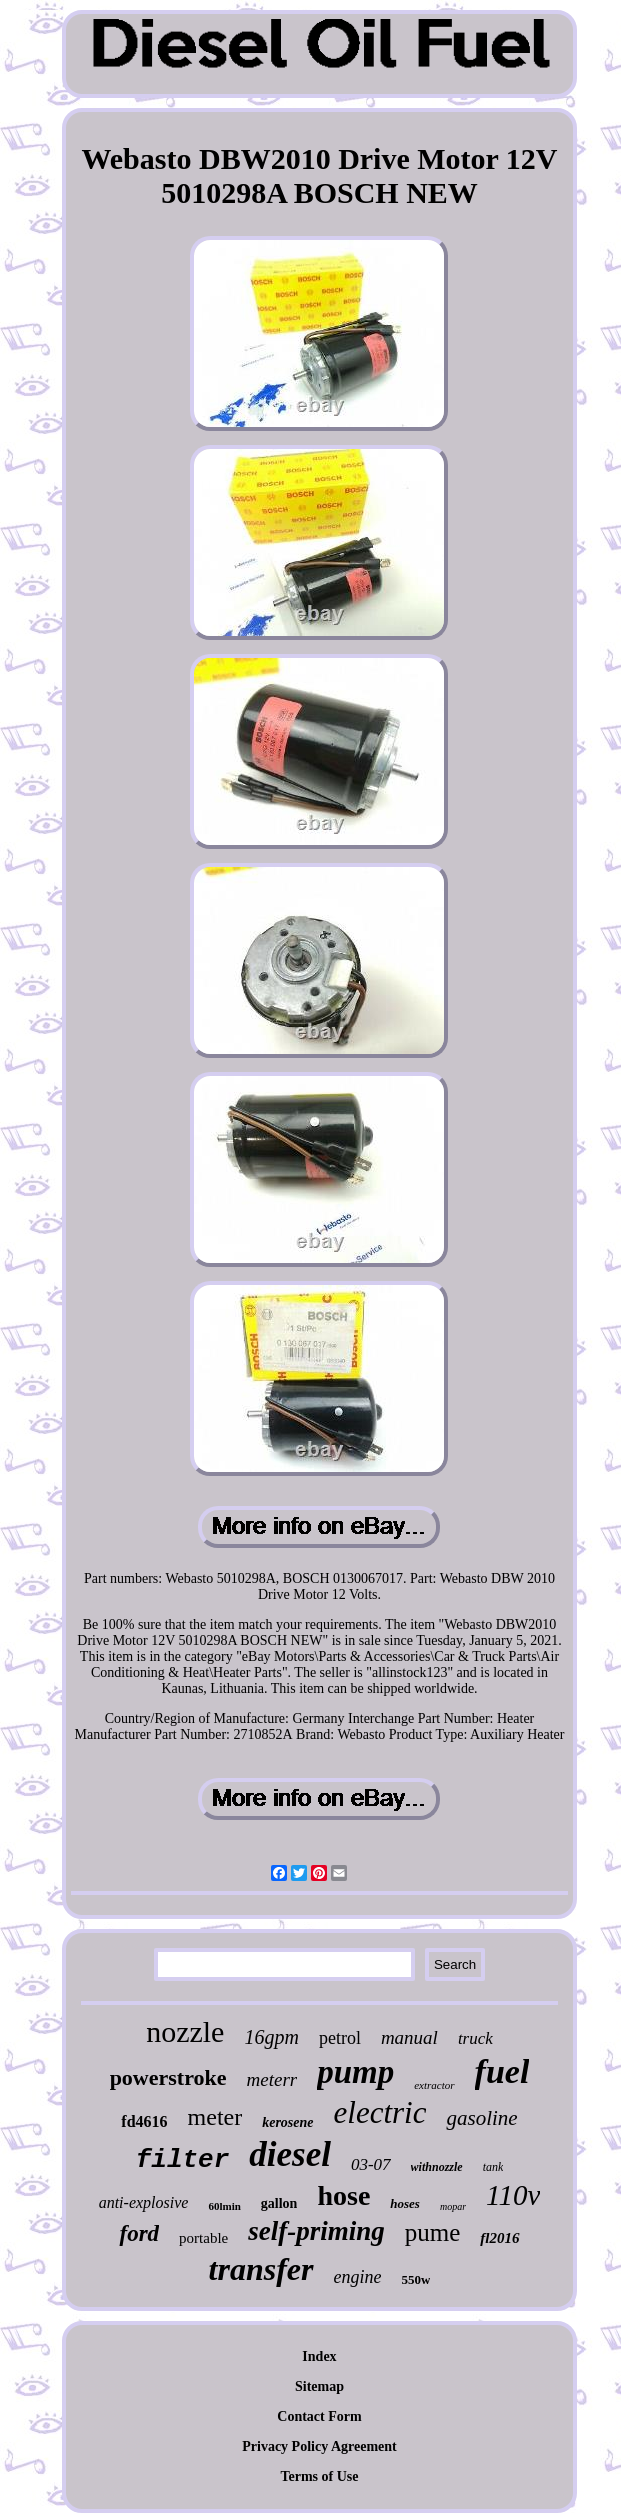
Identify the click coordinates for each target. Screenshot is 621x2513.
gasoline (481, 2118)
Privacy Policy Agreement (319, 2446)
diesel (290, 2154)
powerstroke (168, 2077)
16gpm (271, 2037)
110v (513, 2195)
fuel (502, 2071)
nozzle (185, 2031)
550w (415, 2279)
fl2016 (499, 2238)
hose (343, 2195)
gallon (279, 2203)
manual (409, 2037)
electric (380, 2112)
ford (139, 2233)
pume (433, 2232)
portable (203, 2238)
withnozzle (437, 2167)
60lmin (224, 2206)
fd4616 (144, 2121)
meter (215, 2117)
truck (475, 2038)
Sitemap (319, 2386)
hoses (405, 2203)
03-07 (371, 2164)
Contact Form (319, 2416)
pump (355, 2072)
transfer (261, 2269)
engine (358, 2277)
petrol (340, 2038)
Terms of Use (319, 2476)
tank (493, 2167)
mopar (453, 2206)
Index (319, 2356)
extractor (434, 2085)
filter (183, 2160)
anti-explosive (144, 2202)
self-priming (316, 2231)
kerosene (287, 2122)
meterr (272, 2079)
